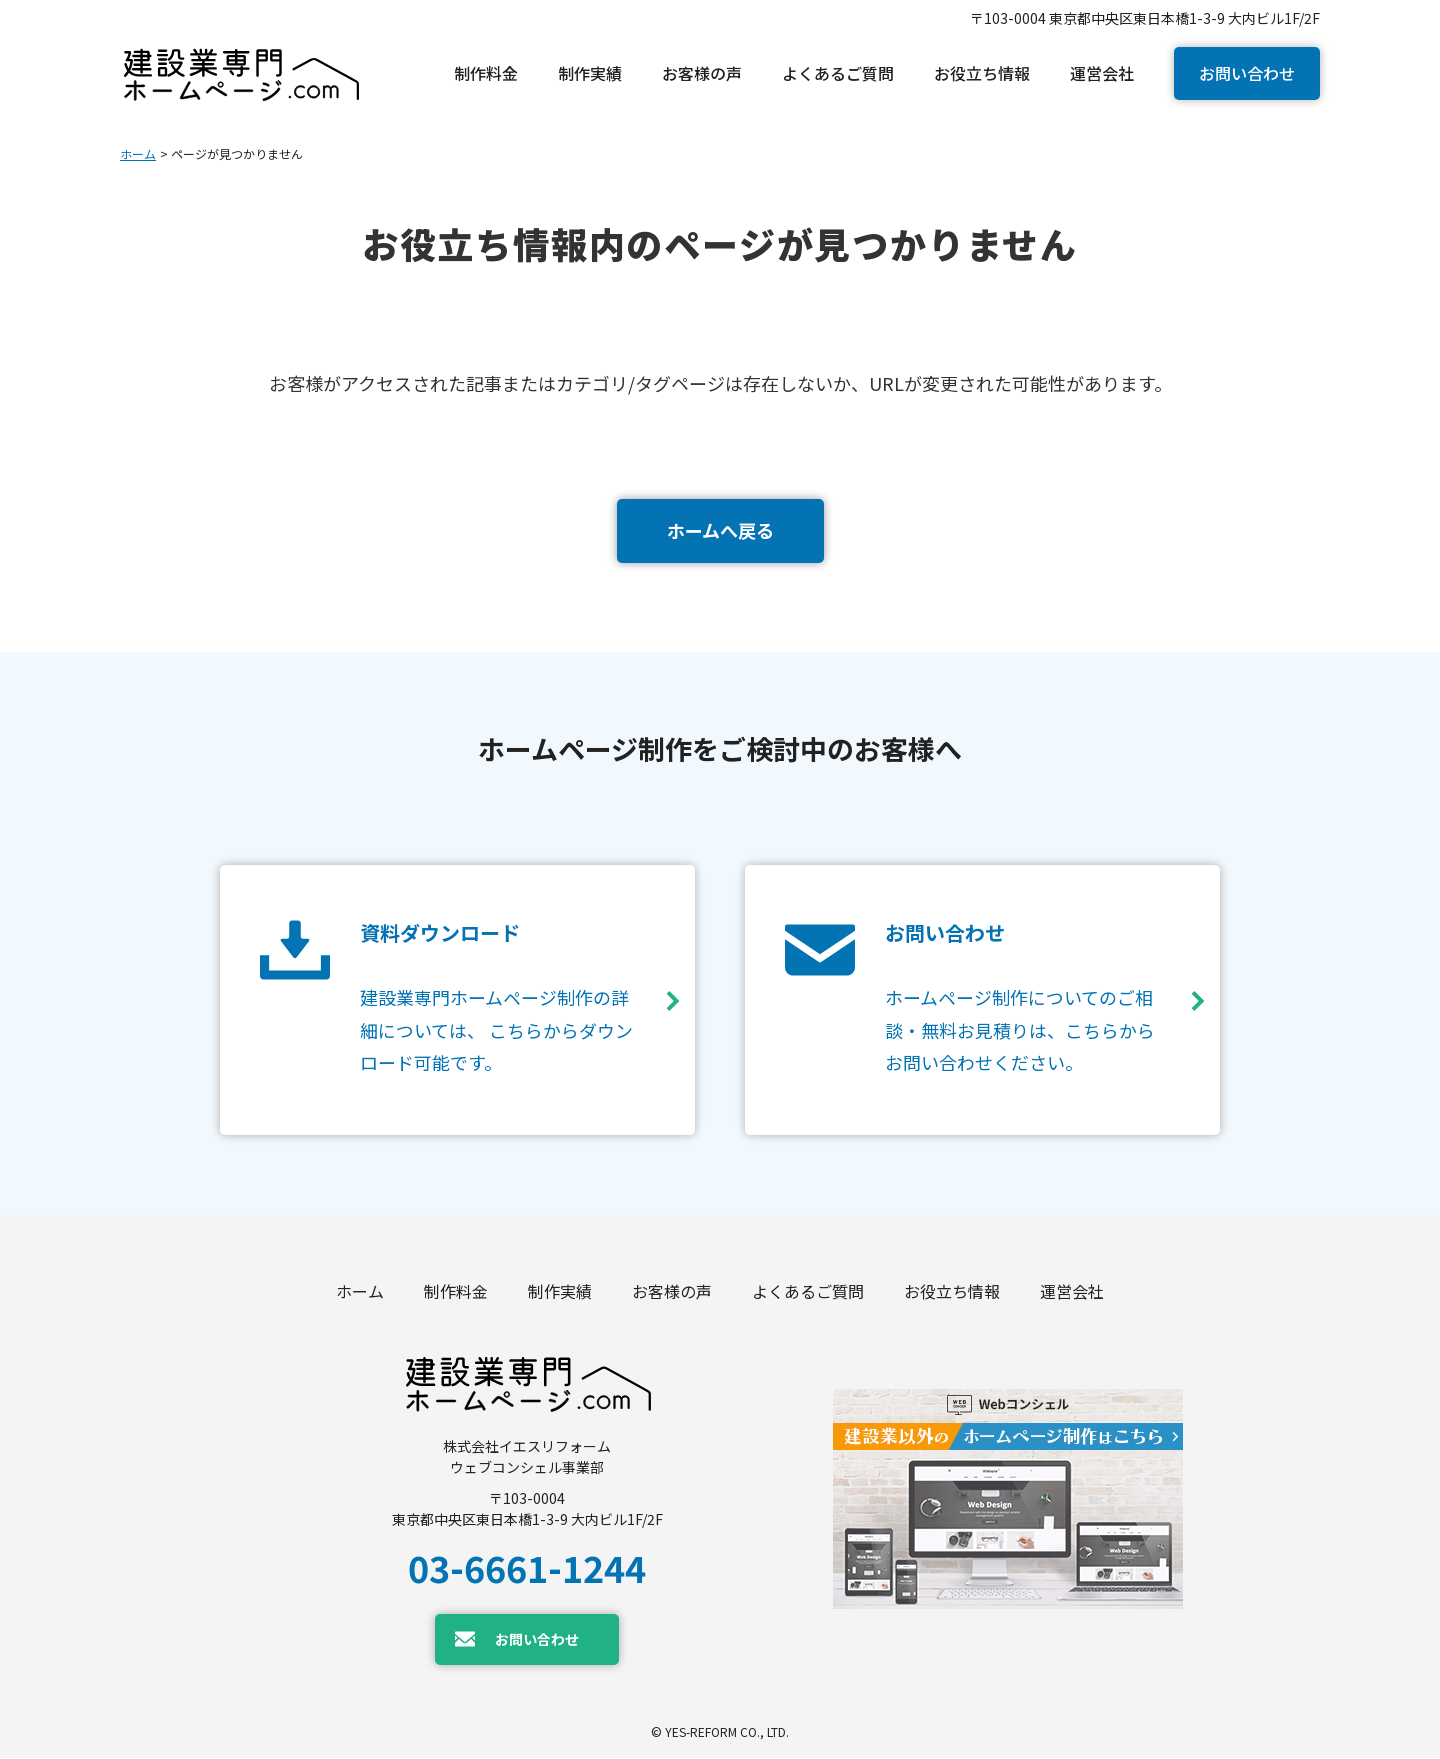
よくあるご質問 (808, 1292)
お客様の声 (672, 1292)
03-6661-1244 (527, 1567)
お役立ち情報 (952, 1292)
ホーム (138, 153)
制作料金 (456, 1292)
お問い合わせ (1247, 73)
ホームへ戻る (720, 530)
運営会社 (1072, 1292)
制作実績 (560, 1292)
